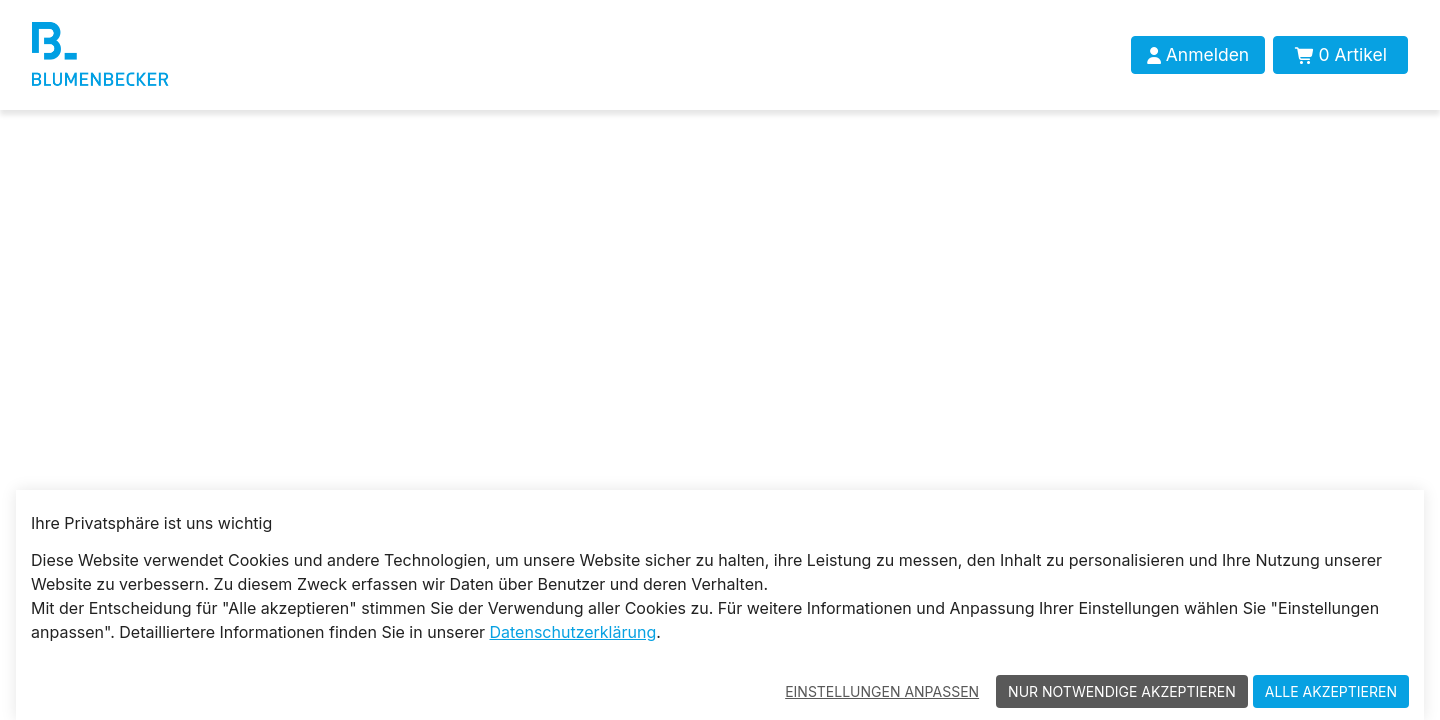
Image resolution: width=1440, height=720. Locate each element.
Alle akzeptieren (1331, 691)
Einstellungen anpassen (882, 691)
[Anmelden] (1198, 55)
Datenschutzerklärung (573, 632)
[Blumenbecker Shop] (164, 55)
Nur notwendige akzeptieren (1122, 691)
